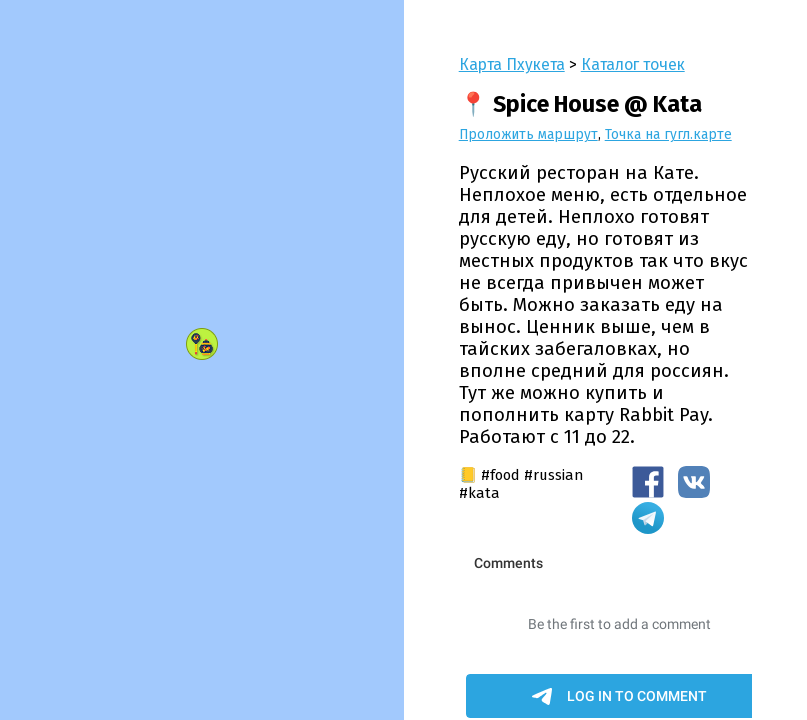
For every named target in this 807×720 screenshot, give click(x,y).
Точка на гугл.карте (668, 134)
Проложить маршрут (528, 134)
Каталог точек (633, 64)
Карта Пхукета (512, 64)
